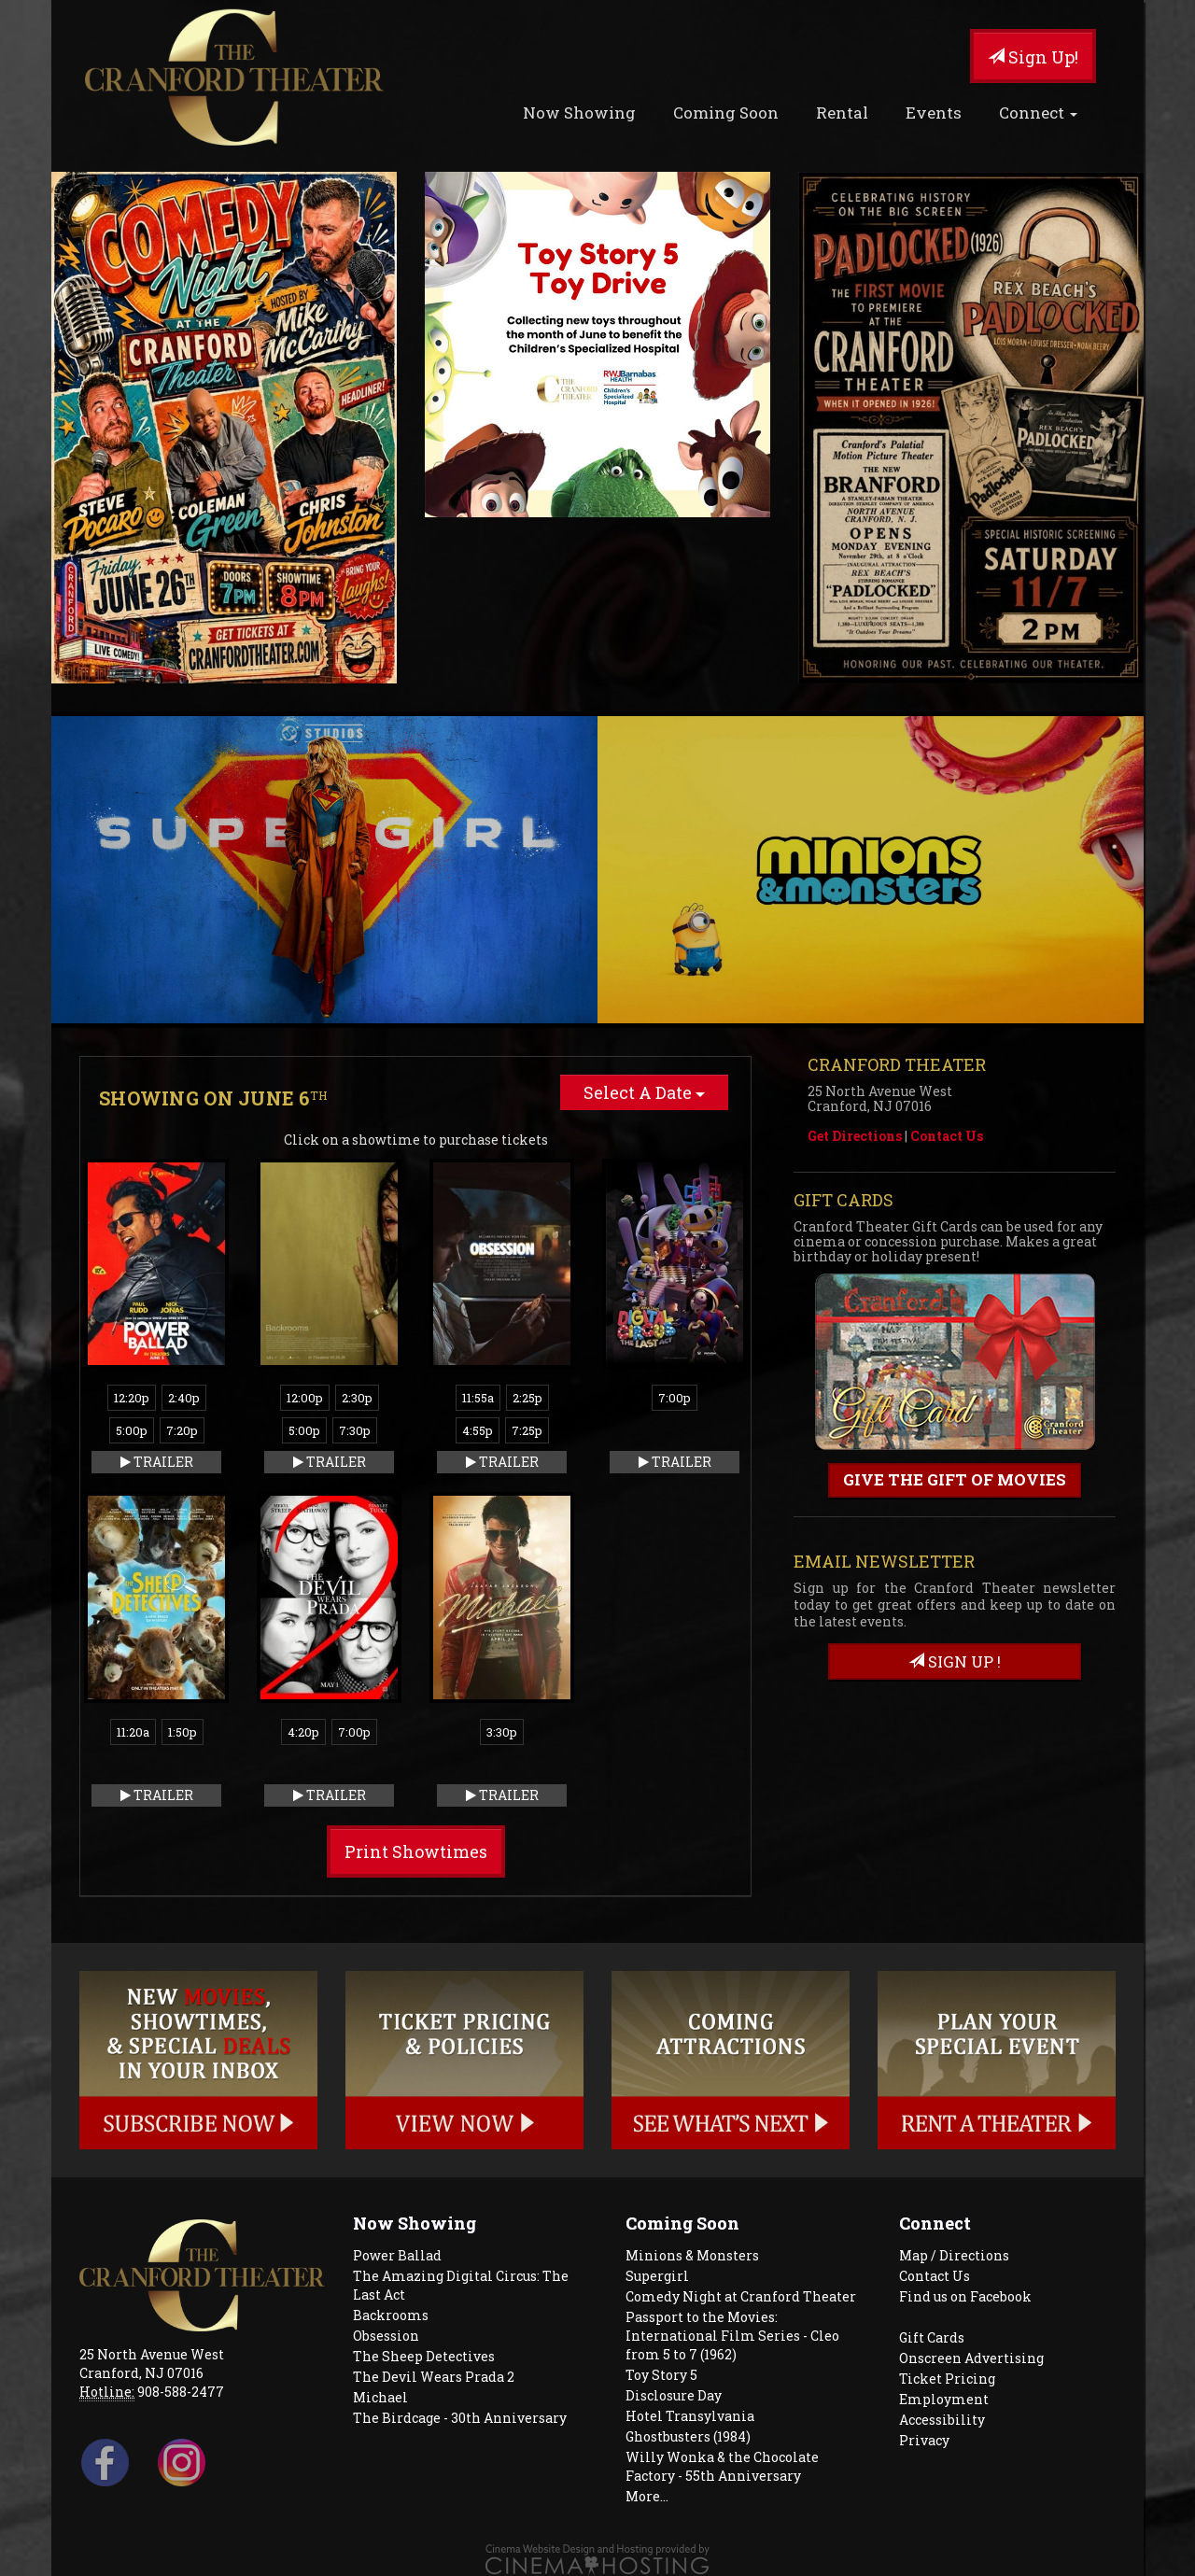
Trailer (156, 1462)
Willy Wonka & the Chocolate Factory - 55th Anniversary (722, 2466)
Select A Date (644, 1092)
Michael (380, 2397)
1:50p (182, 1732)
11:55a (478, 1397)
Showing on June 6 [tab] (213, 1098)
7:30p (355, 1430)
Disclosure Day (674, 2395)
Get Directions (855, 1136)
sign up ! (954, 1661)
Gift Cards (931, 2337)
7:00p (674, 1397)
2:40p (184, 1397)
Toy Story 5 (661, 2375)
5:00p (132, 1430)
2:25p (527, 1397)
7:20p (182, 1430)
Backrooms (391, 2315)
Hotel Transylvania (690, 2416)
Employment (944, 2399)
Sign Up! (1033, 57)
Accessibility (942, 2419)
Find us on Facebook (965, 2296)
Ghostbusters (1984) (688, 2436)
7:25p (527, 1430)
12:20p (131, 1397)
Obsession (386, 2335)
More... (647, 2496)
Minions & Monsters (692, 2255)
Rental (842, 112)
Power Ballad (397, 2255)
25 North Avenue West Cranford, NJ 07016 (151, 2363)
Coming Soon (726, 112)
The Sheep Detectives (424, 2356)
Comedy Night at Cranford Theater (741, 2296)
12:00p (305, 1397)
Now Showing (579, 112)
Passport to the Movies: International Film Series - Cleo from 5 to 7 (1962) (732, 2335)
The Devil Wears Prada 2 (433, 2377)
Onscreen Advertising (971, 2358)
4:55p (477, 1430)
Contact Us (946, 1136)
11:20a (133, 1732)
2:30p (357, 1397)
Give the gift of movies (954, 1479)
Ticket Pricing (947, 2378)
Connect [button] (1038, 112)
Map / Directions (954, 2255)
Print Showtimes (415, 1851)
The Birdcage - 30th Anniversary (460, 2418)
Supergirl (657, 2276)
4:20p (303, 1732)
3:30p (501, 1732)
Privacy (924, 2440)
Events (934, 112)
